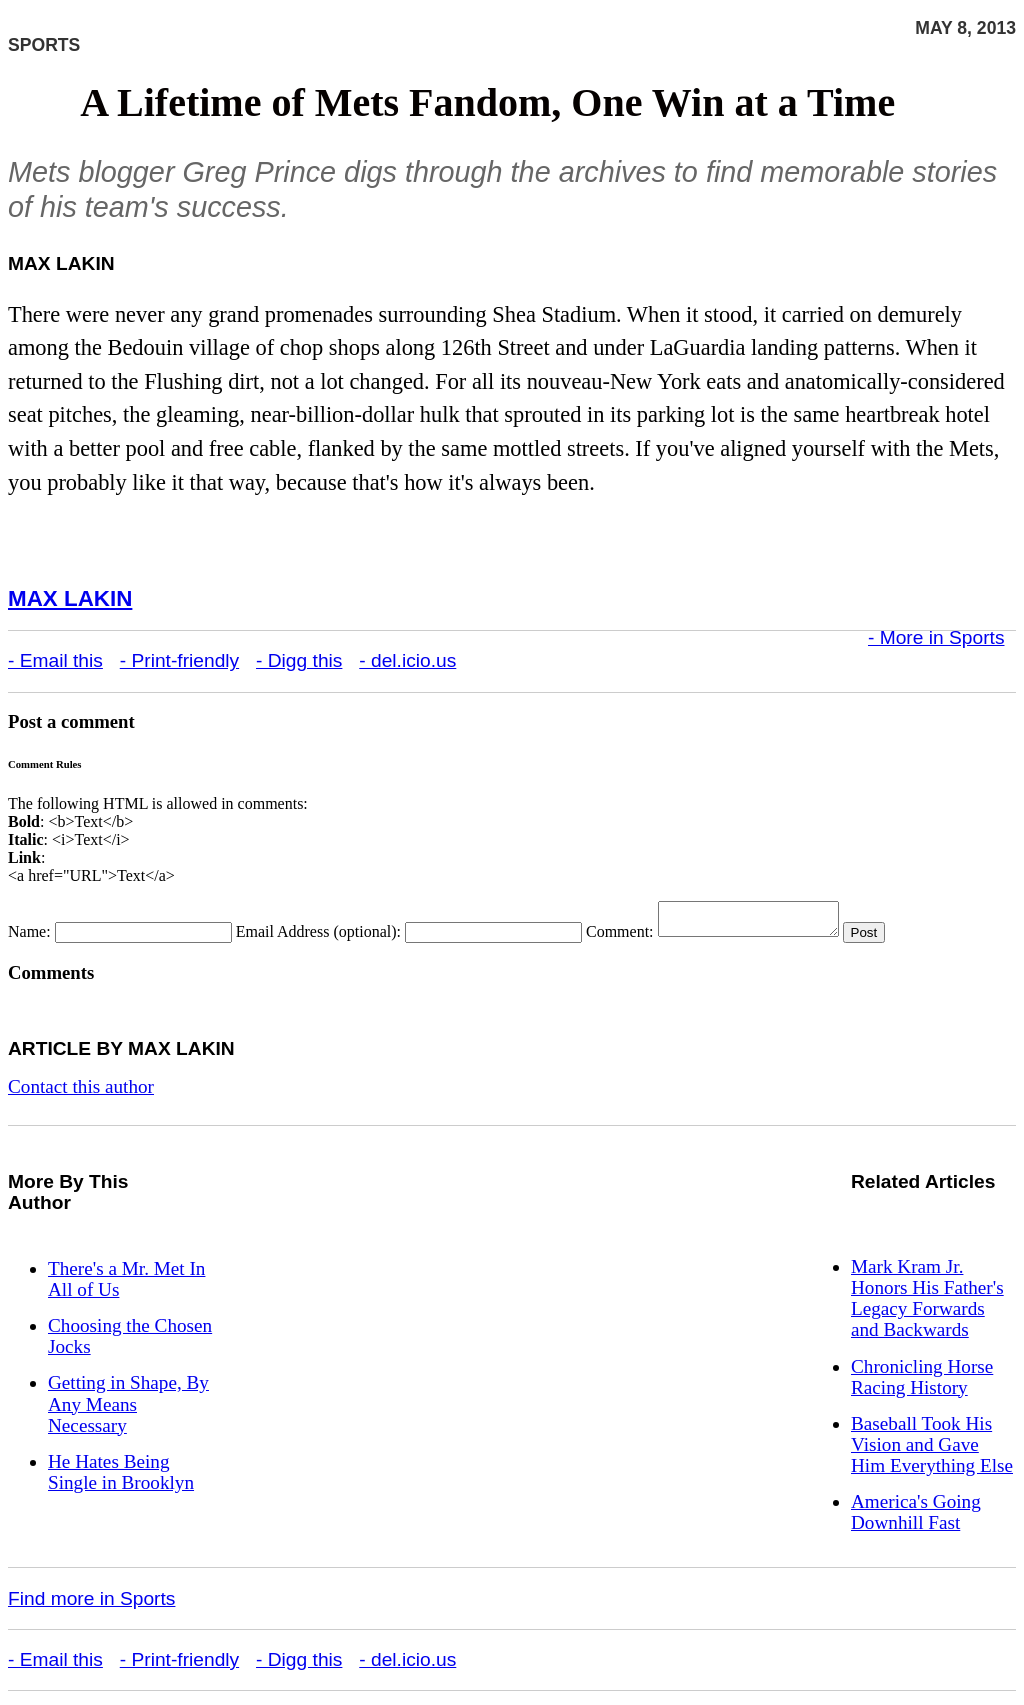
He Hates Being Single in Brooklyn (121, 1478)
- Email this (55, 660)
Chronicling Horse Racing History (922, 1383)
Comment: (620, 937)
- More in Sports (936, 637)
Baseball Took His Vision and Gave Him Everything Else (932, 1450)
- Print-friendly (179, 660)
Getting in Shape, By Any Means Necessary (128, 1409)
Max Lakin (70, 598)
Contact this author (81, 1092)
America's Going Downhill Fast (916, 1518)
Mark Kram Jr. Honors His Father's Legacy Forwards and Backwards (927, 1304)
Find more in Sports (91, 1604)
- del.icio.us (407, 660)
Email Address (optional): (318, 937)
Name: (29, 937)
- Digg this (299, 660)
